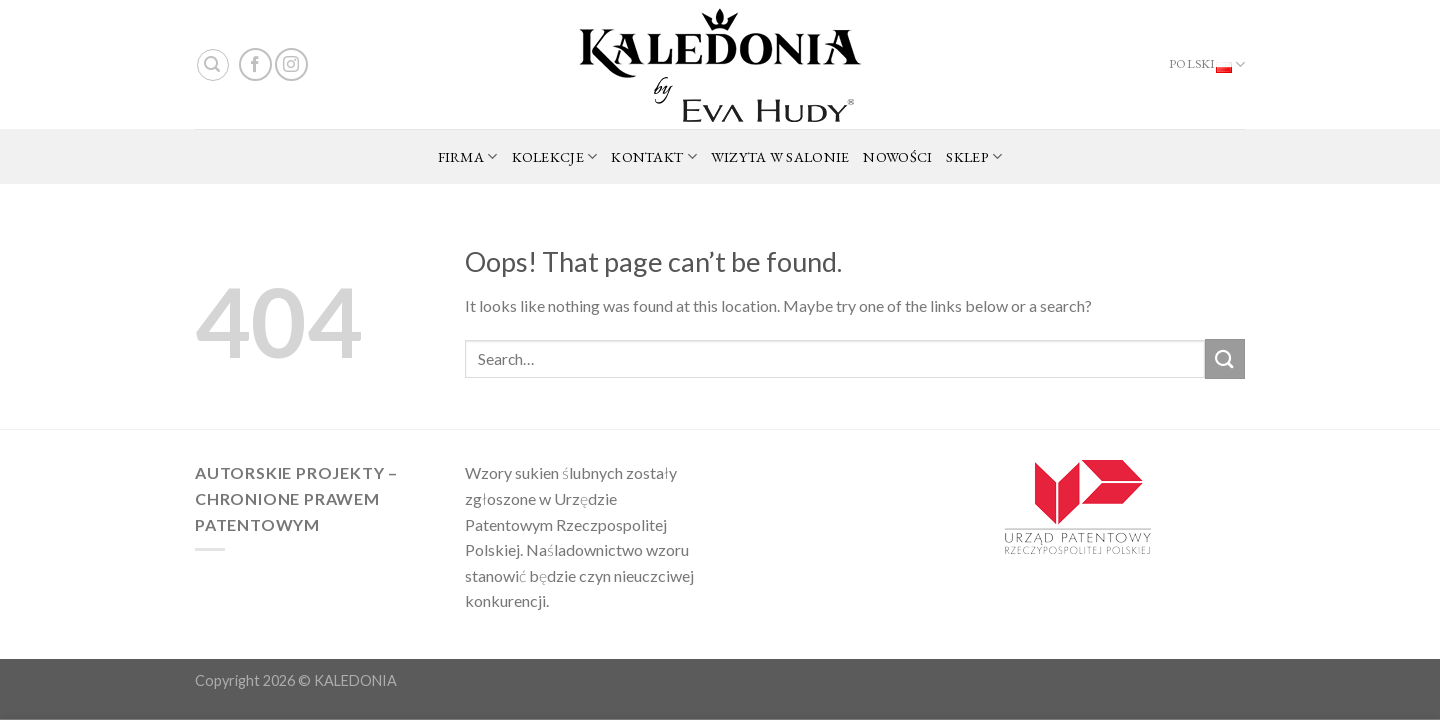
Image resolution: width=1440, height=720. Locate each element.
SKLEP (974, 157)
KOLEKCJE (555, 157)
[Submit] (1225, 358)
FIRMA (468, 157)
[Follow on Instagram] (291, 64)
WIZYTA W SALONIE (780, 156)
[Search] (213, 65)
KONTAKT (654, 157)
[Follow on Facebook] (255, 64)
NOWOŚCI (897, 156)
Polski (1207, 65)
